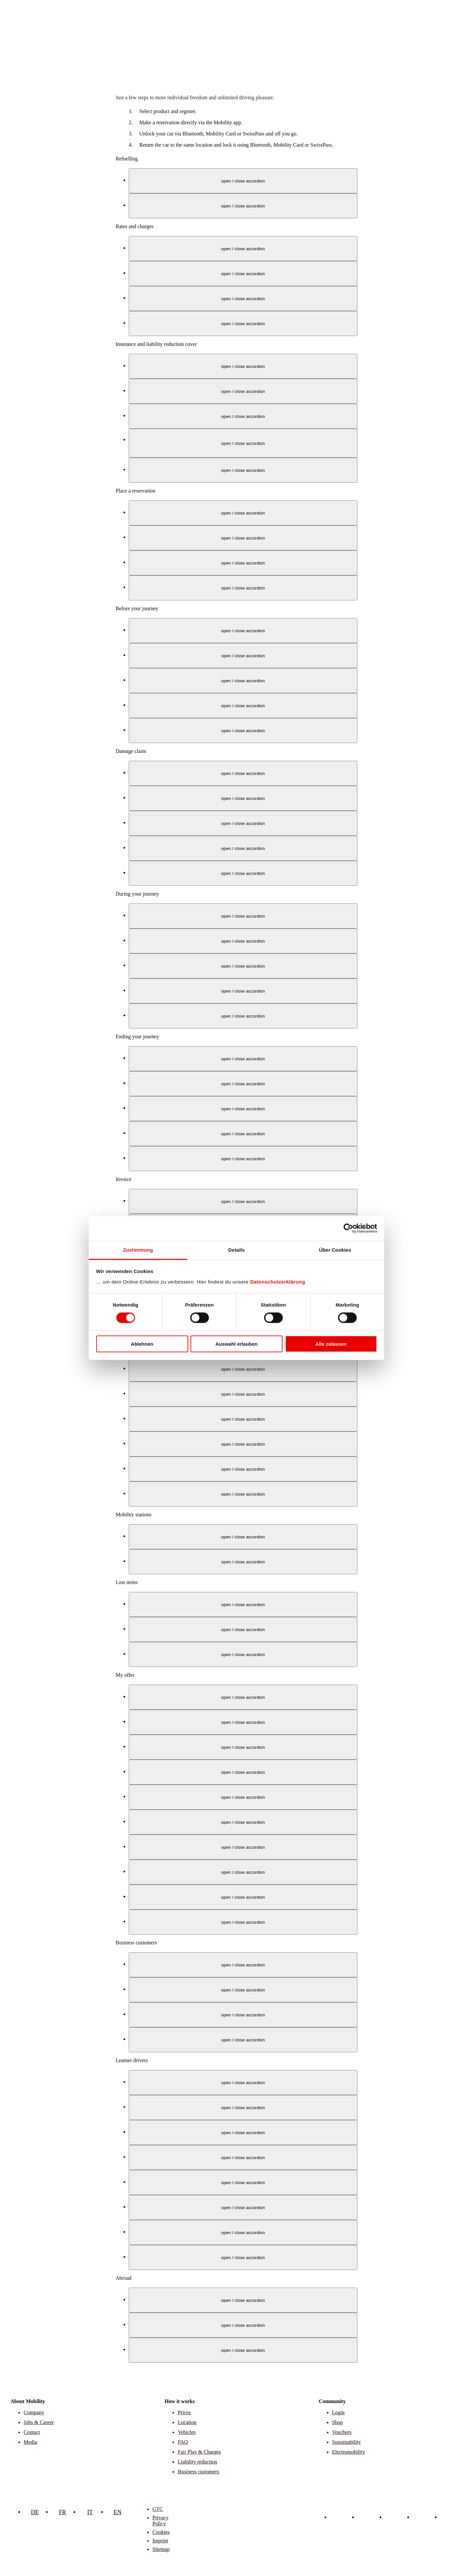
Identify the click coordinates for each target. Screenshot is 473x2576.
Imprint (160, 2540)
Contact (32, 2432)
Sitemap (160, 2549)
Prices (184, 2412)
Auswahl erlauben (236, 1344)
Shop (337, 2422)
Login (338, 2412)
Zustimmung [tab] (138, 1249)
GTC (157, 2509)
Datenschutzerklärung (277, 1281)
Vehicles (186, 2432)
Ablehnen (142, 1344)
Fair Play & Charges (199, 2452)
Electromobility (348, 2452)
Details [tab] (236, 1249)
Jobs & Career (39, 2422)
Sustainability (346, 2442)
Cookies (160, 2532)
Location (187, 2422)
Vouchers (341, 2432)
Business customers (198, 2471)
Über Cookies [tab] (335, 1249)
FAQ (183, 2442)
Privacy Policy (160, 2520)
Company (34, 2412)
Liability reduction (197, 2462)
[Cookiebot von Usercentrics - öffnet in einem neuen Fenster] (348, 1228)
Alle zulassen (331, 1344)
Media (30, 2442)
